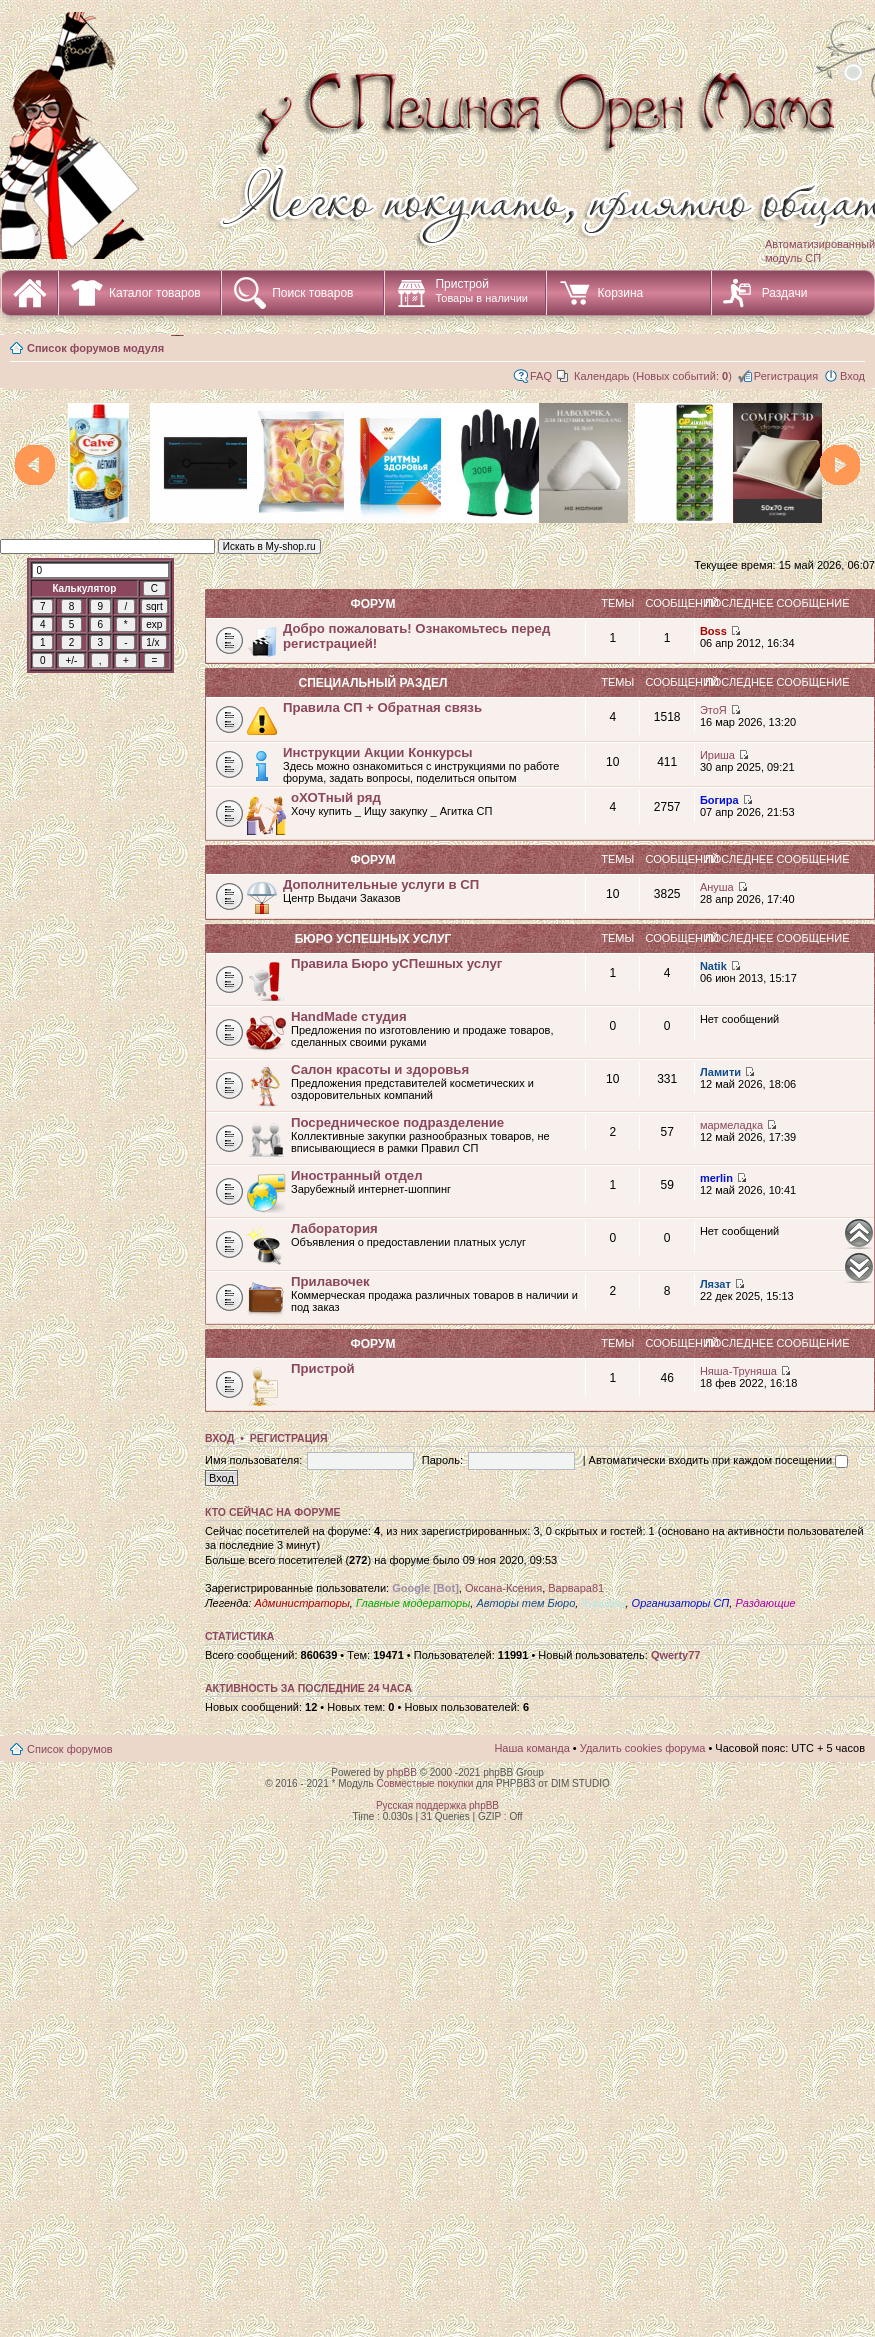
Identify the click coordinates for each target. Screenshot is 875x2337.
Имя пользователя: (253, 1460)
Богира (719, 800)
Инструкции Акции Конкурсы (378, 752)
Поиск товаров (312, 293)
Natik (713, 966)
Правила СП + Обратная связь (382, 707)
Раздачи (785, 293)
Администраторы (301, 1603)
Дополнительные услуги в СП (381, 884)
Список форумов (70, 1749)
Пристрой (481, 290)
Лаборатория (334, 1228)
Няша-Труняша (738, 1371)
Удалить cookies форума (643, 1748)
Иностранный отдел (357, 1175)
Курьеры (603, 1603)
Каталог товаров (155, 293)
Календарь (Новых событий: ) (653, 376)
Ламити (720, 1072)
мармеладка (731, 1125)
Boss (713, 631)
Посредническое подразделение (397, 1122)
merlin (716, 1178)
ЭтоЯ (713, 710)
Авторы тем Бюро (525, 1603)
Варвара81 (576, 1588)
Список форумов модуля (95, 348)
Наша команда (531, 1748)
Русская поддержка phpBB (437, 1805)
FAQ (541, 376)
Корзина (620, 293)
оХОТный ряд (336, 797)
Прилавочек (330, 1281)
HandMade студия (349, 1016)
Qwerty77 (676, 1655)
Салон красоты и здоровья (380, 1069)
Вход (852, 376)
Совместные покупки (424, 1783)
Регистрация (786, 376)
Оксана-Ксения (503, 1588)
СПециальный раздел (372, 683)
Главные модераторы (413, 1603)
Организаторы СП (681, 1603)
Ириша (717, 755)
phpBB (402, 1772)
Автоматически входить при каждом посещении (719, 1460)
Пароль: (442, 1460)
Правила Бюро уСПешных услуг (396, 963)
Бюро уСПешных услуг (373, 939)
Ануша (717, 887)
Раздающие (765, 1603)
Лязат (715, 1284)
